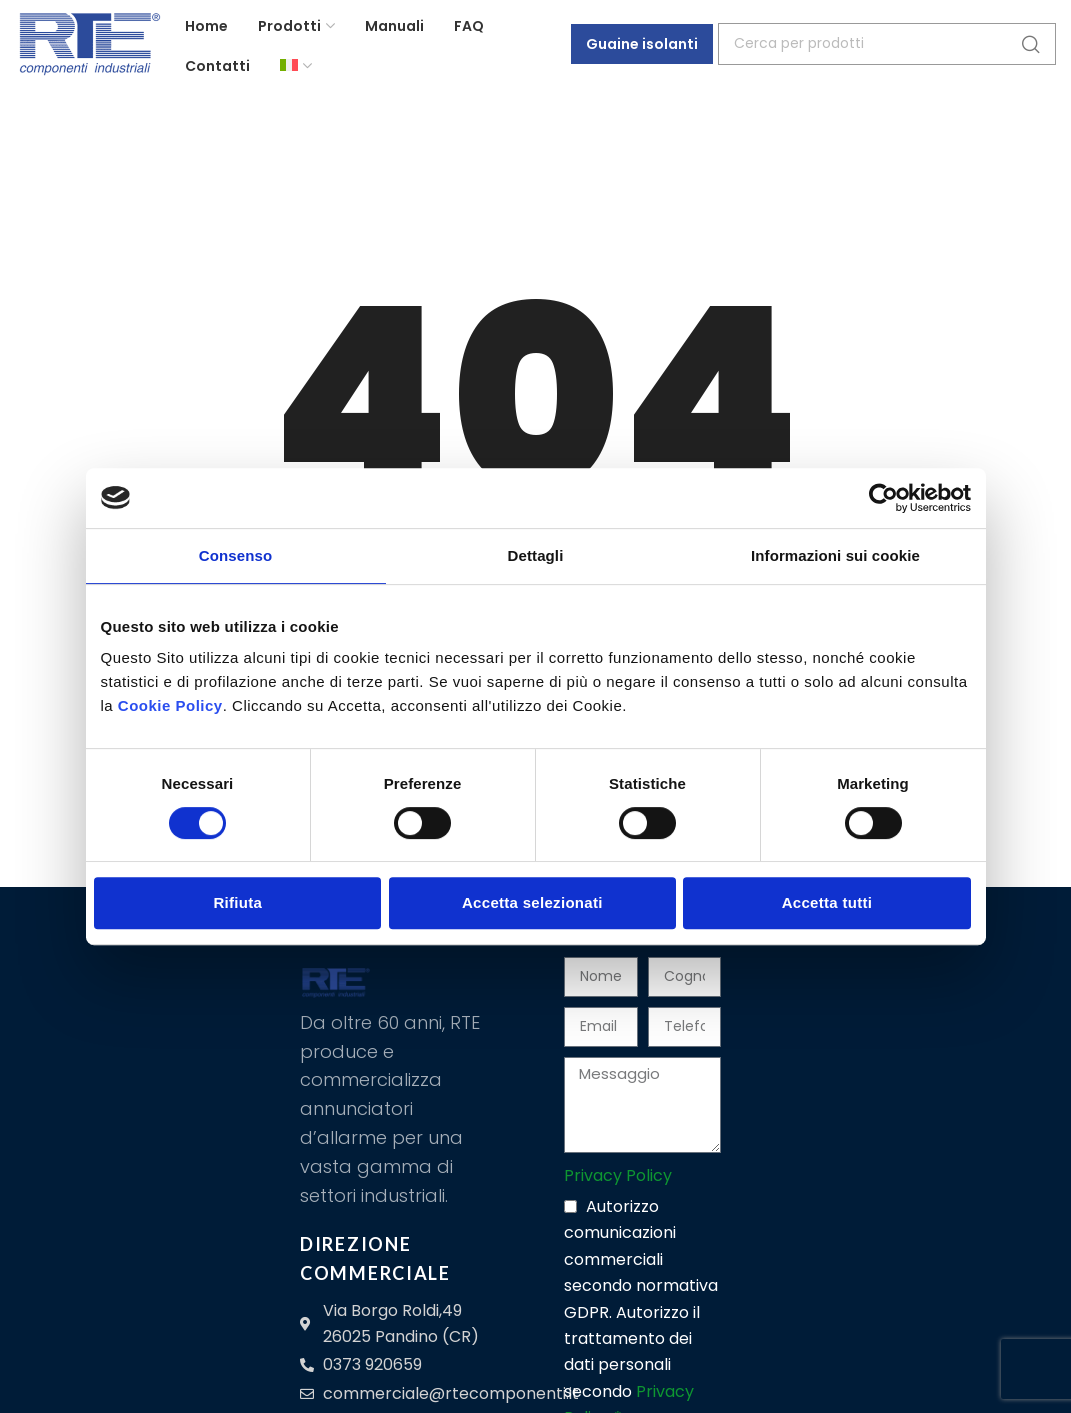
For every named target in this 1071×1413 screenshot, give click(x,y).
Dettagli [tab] (536, 555)
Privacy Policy (618, 1175)
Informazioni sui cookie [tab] (835, 555)
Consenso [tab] (235, 555)
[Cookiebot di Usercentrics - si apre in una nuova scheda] (883, 498)
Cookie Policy (170, 705)
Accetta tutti (827, 902)
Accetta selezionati (532, 902)
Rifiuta (237, 902)
